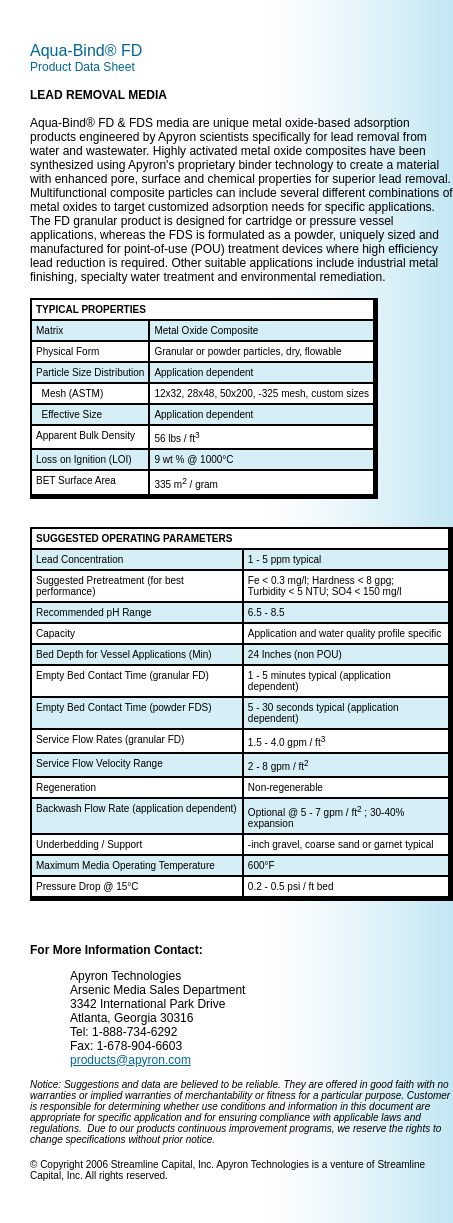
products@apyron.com (130, 1060)
